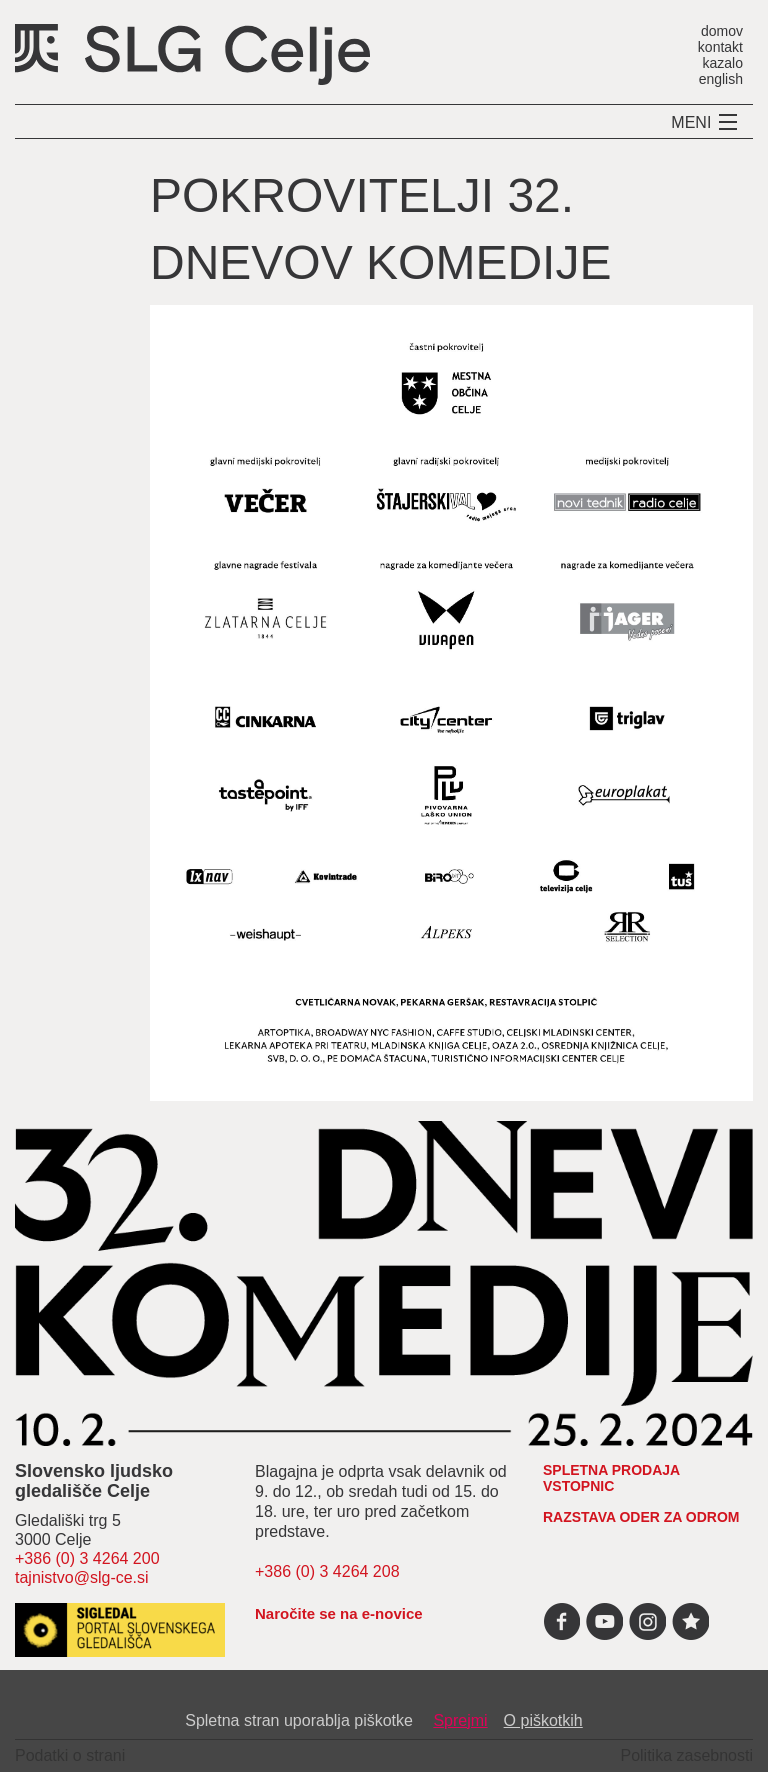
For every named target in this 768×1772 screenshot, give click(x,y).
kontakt (720, 46)
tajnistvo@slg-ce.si (82, 1577)
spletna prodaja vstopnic (611, 1478)
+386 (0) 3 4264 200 (87, 1558)
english (721, 78)
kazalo (723, 62)
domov (722, 30)
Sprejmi (460, 1720)
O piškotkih (543, 1720)
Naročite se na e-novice (339, 1613)
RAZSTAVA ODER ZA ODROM (641, 1517)
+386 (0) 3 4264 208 (327, 1571)
